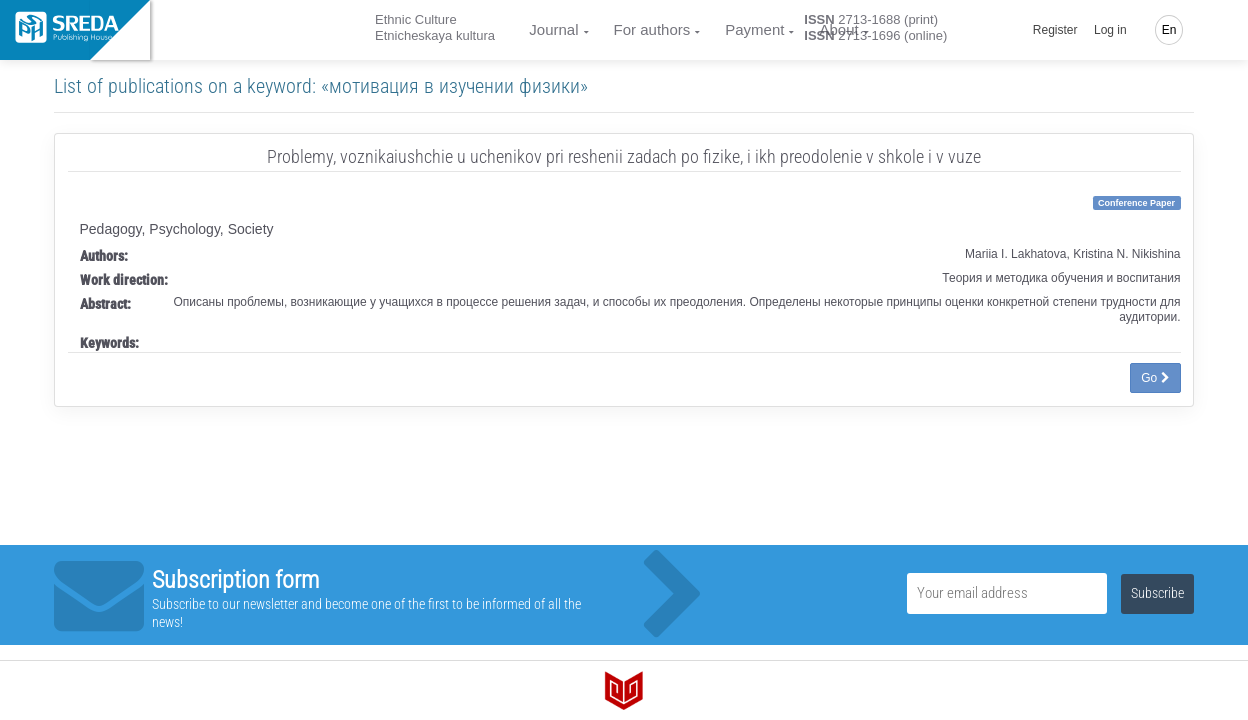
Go (1155, 378)
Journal (553, 29)
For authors (652, 29)
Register (1055, 30)
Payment (754, 29)
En (1169, 30)
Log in (1110, 30)
